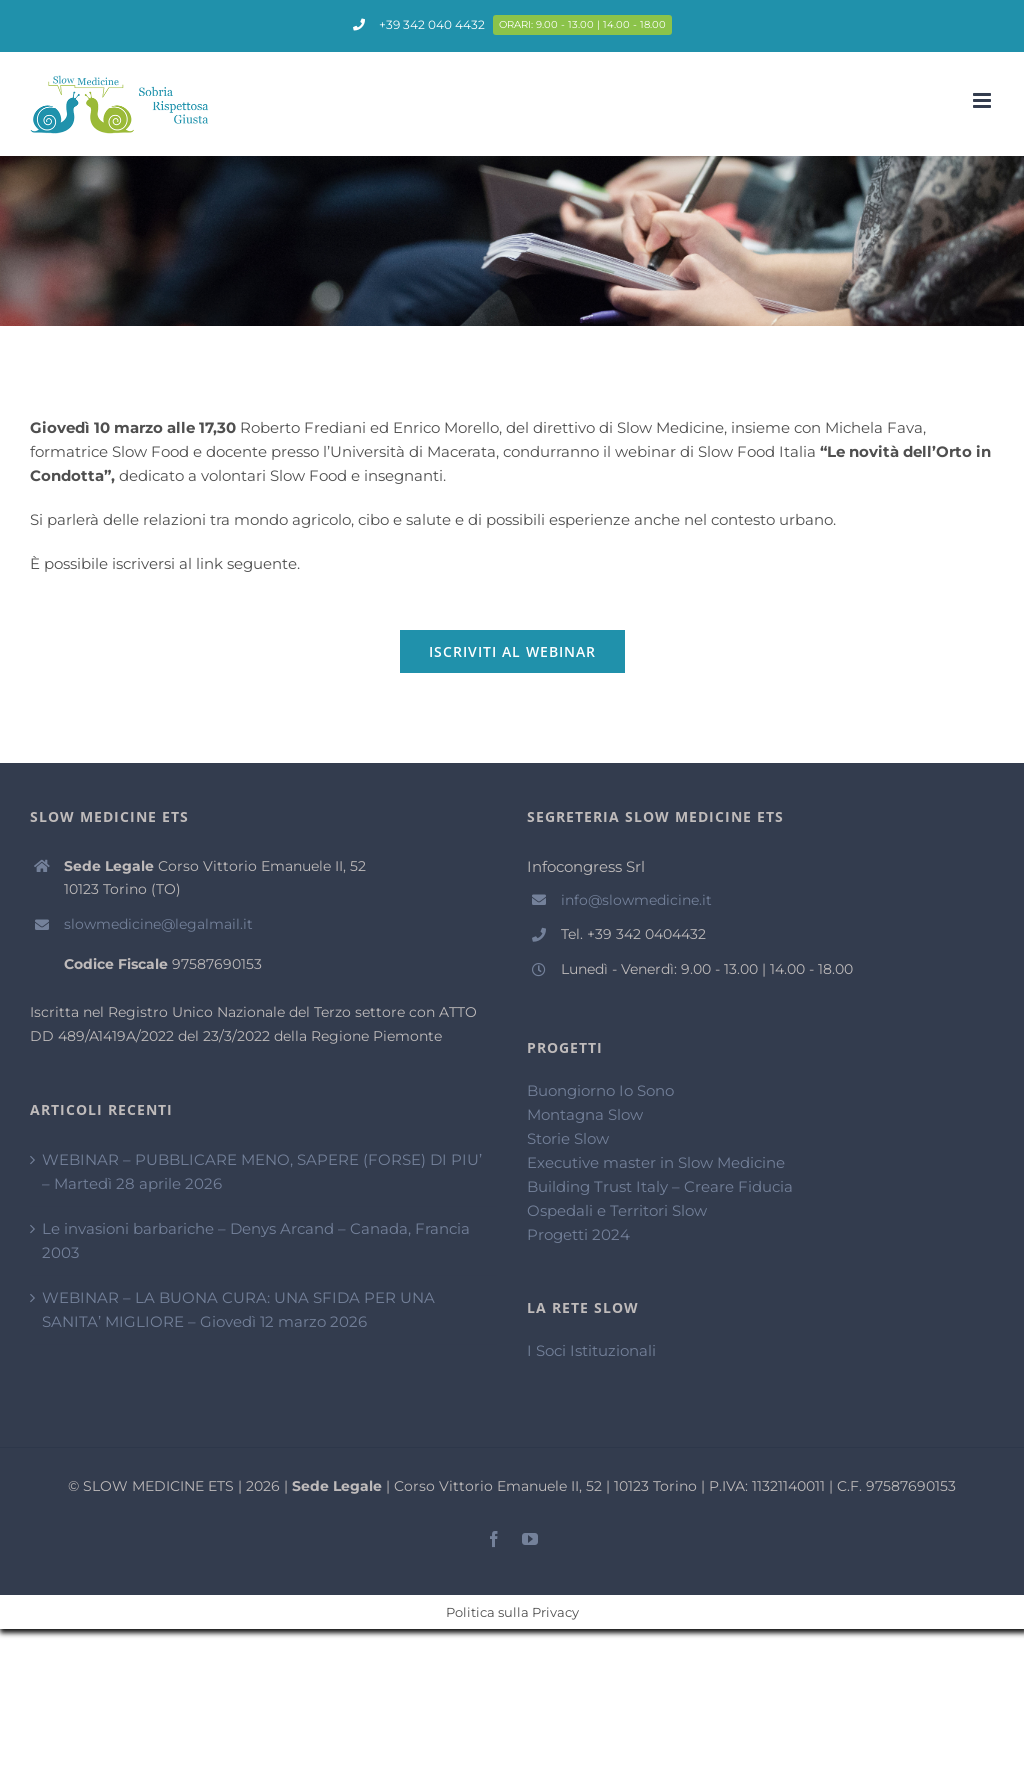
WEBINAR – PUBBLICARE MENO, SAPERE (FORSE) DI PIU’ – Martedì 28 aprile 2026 (262, 1171)
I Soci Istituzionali (591, 1350)
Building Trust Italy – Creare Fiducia (660, 1186)
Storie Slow (568, 1138)
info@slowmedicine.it (636, 900)
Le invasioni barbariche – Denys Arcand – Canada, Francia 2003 (256, 1240)
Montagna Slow (585, 1114)
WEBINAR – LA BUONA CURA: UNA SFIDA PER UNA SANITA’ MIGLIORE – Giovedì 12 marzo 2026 (238, 1309)
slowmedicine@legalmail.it (158, 924)
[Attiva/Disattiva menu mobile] (983, 100)
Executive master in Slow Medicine (656, 1162)
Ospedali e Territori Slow (617, 1210)
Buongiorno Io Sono (600, 1090)
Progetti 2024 (578, 1234)
